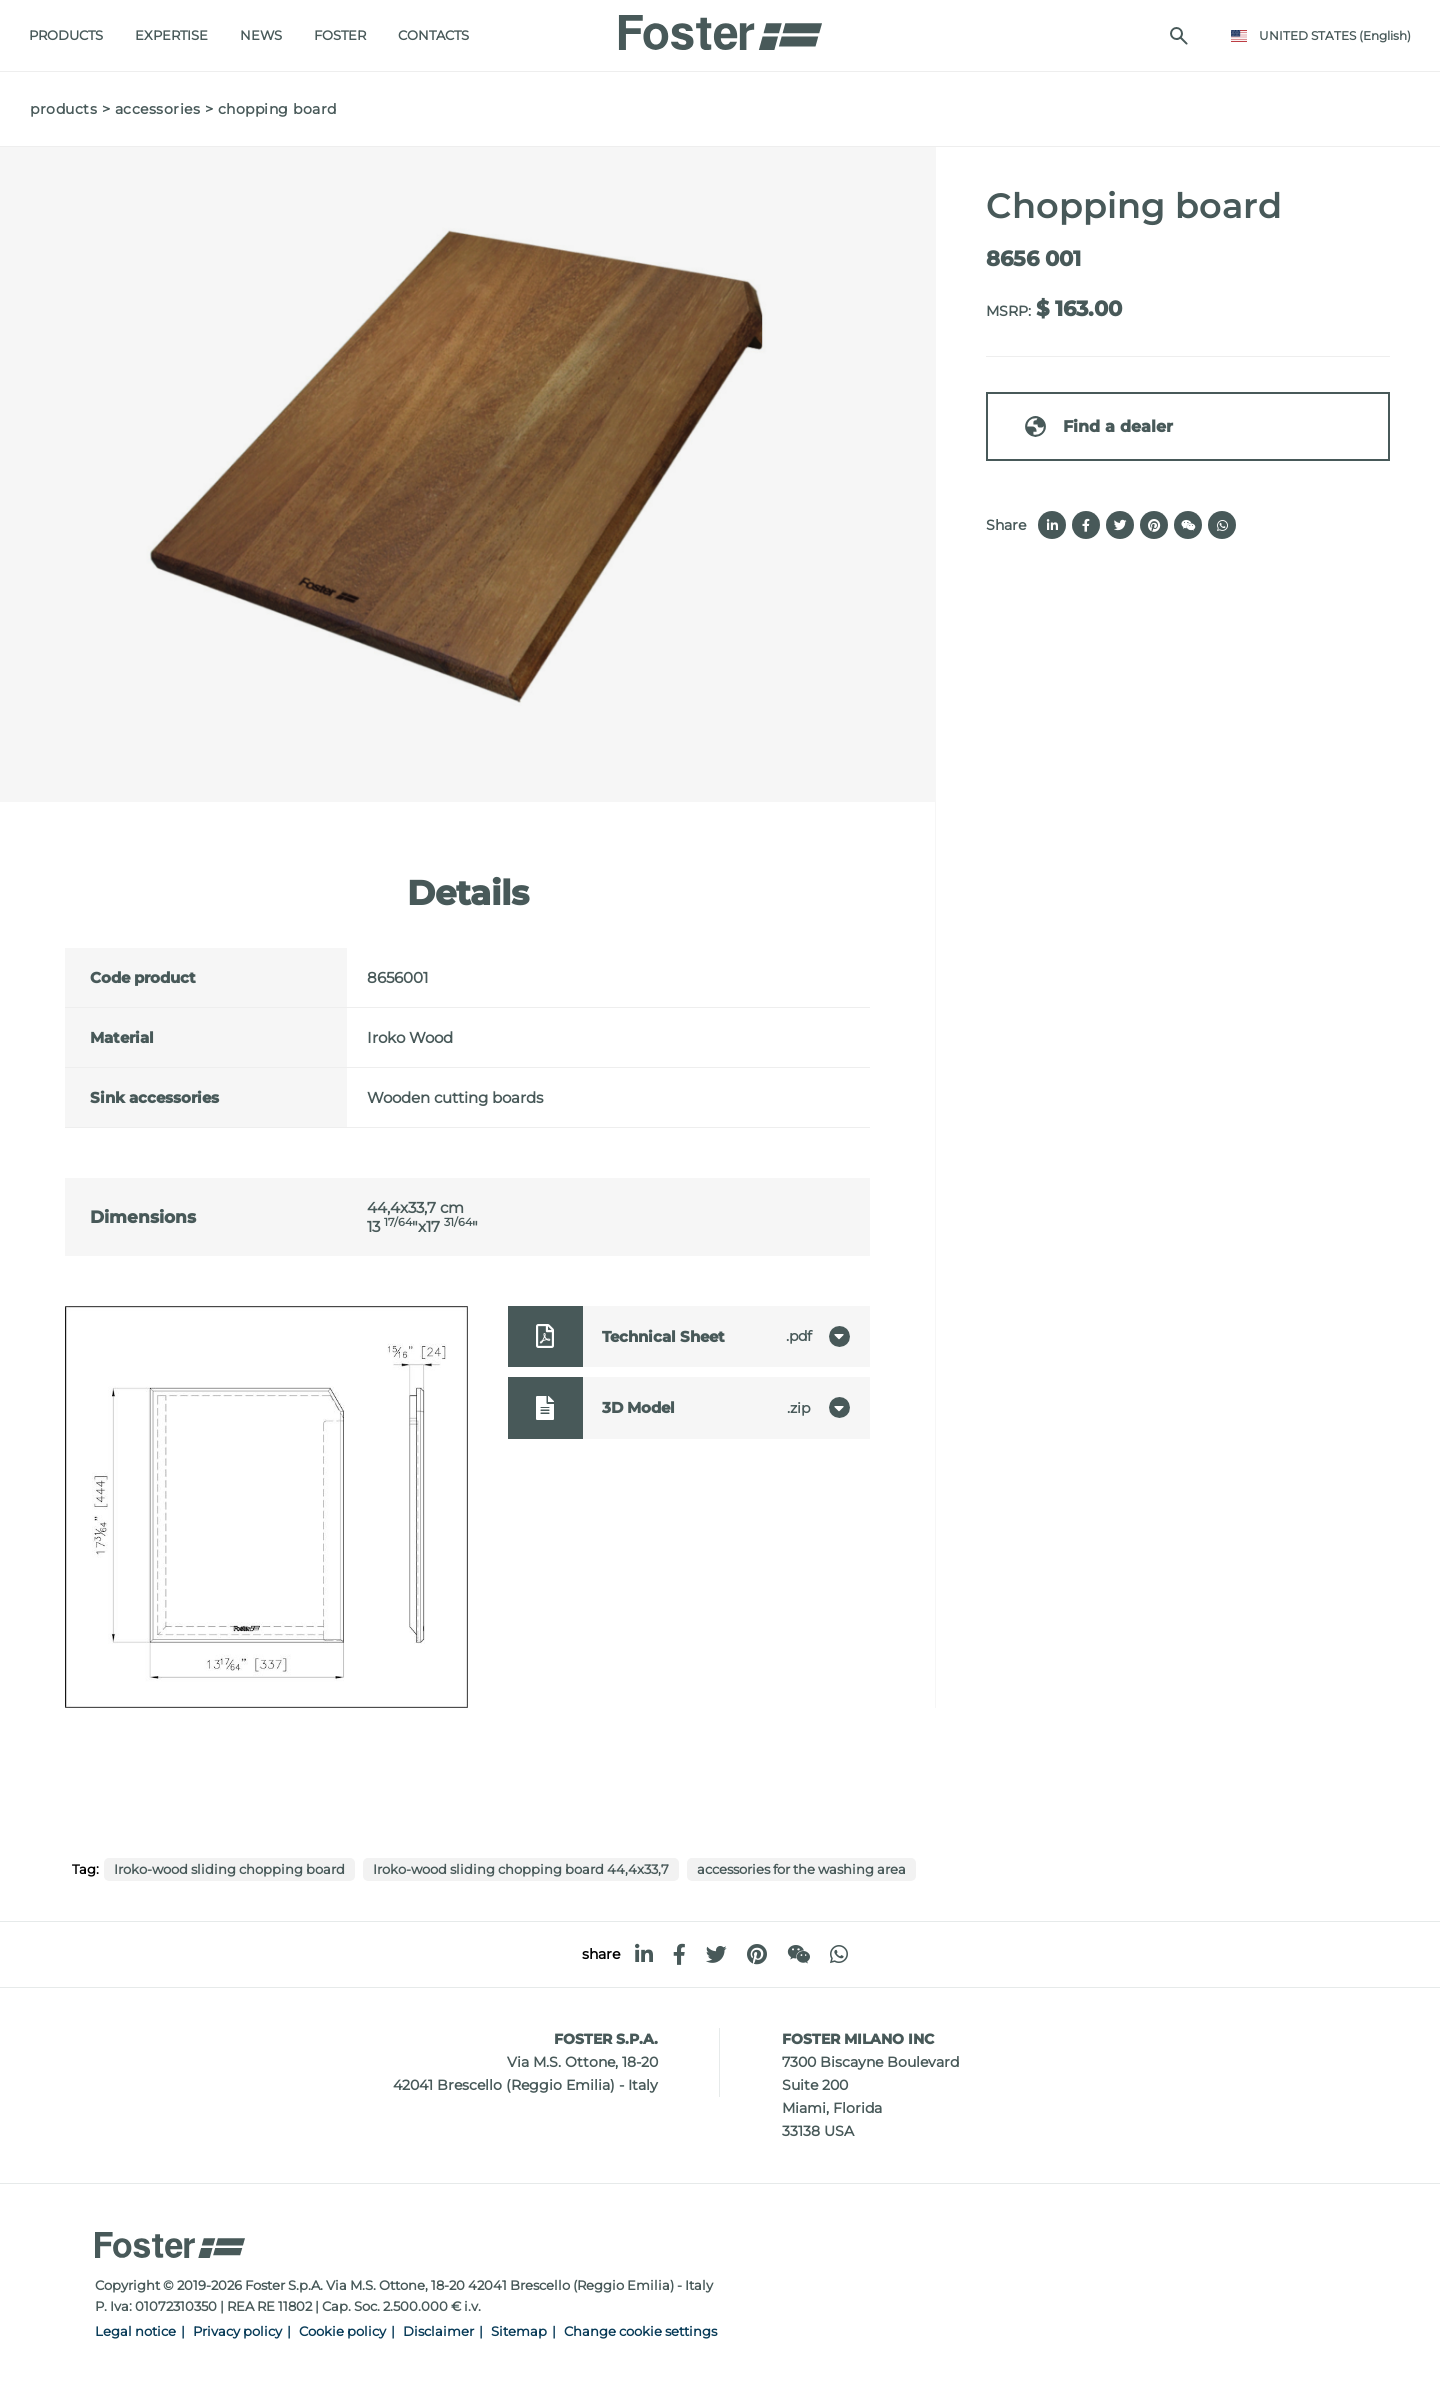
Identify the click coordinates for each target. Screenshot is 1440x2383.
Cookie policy (342, 2331)
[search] (1179, 36)
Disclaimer (438, 2331)
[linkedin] (644, 1954)
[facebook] (679, 1954)
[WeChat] (798, 1954)
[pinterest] (757, 1954)
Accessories (158, 109)
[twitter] (716, 1954)
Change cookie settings (640, 2331)
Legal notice (135, 2331)
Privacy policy (237, 2331)
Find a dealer (1098, 426)
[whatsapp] (839, 1954)
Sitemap (519, 2331)
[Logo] (720, 27)
